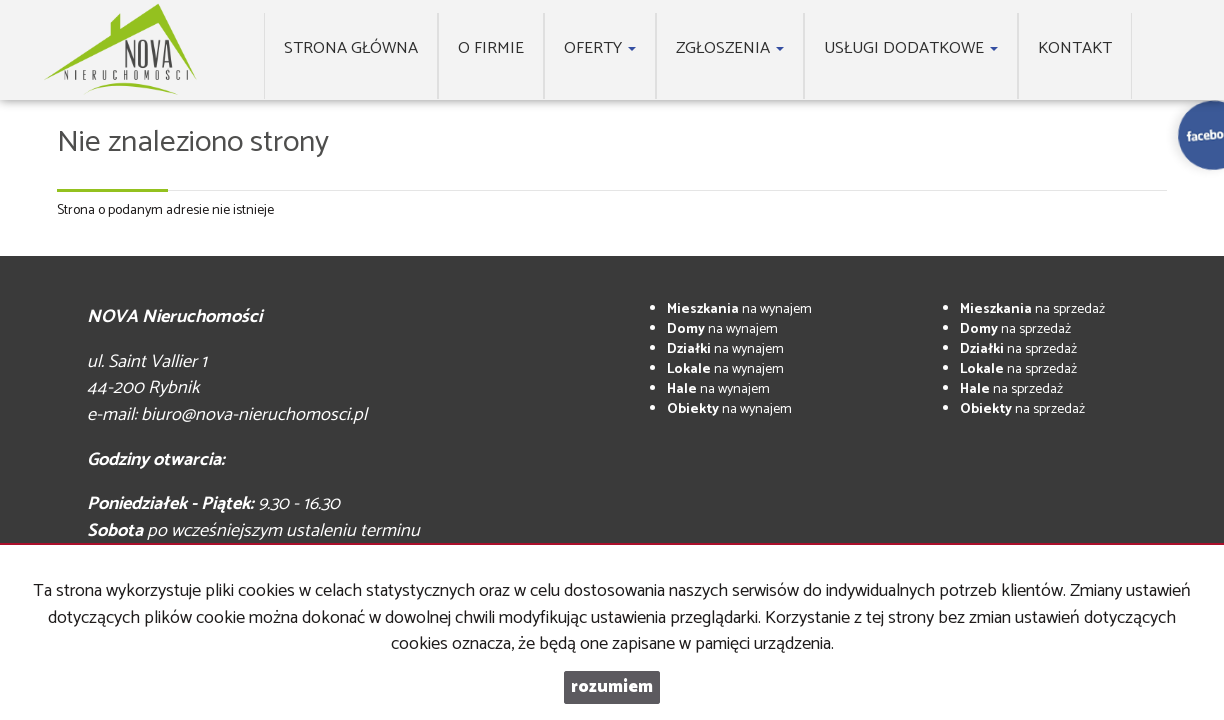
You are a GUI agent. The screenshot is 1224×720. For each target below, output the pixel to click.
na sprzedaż (1032, 309)
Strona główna (351, 48)
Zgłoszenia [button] (730, 48)
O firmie (491, 48)
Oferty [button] (600, 48)
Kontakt (1075, 48)
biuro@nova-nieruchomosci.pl (254, 415)
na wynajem (739, 309)
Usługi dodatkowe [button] (911, 48)
